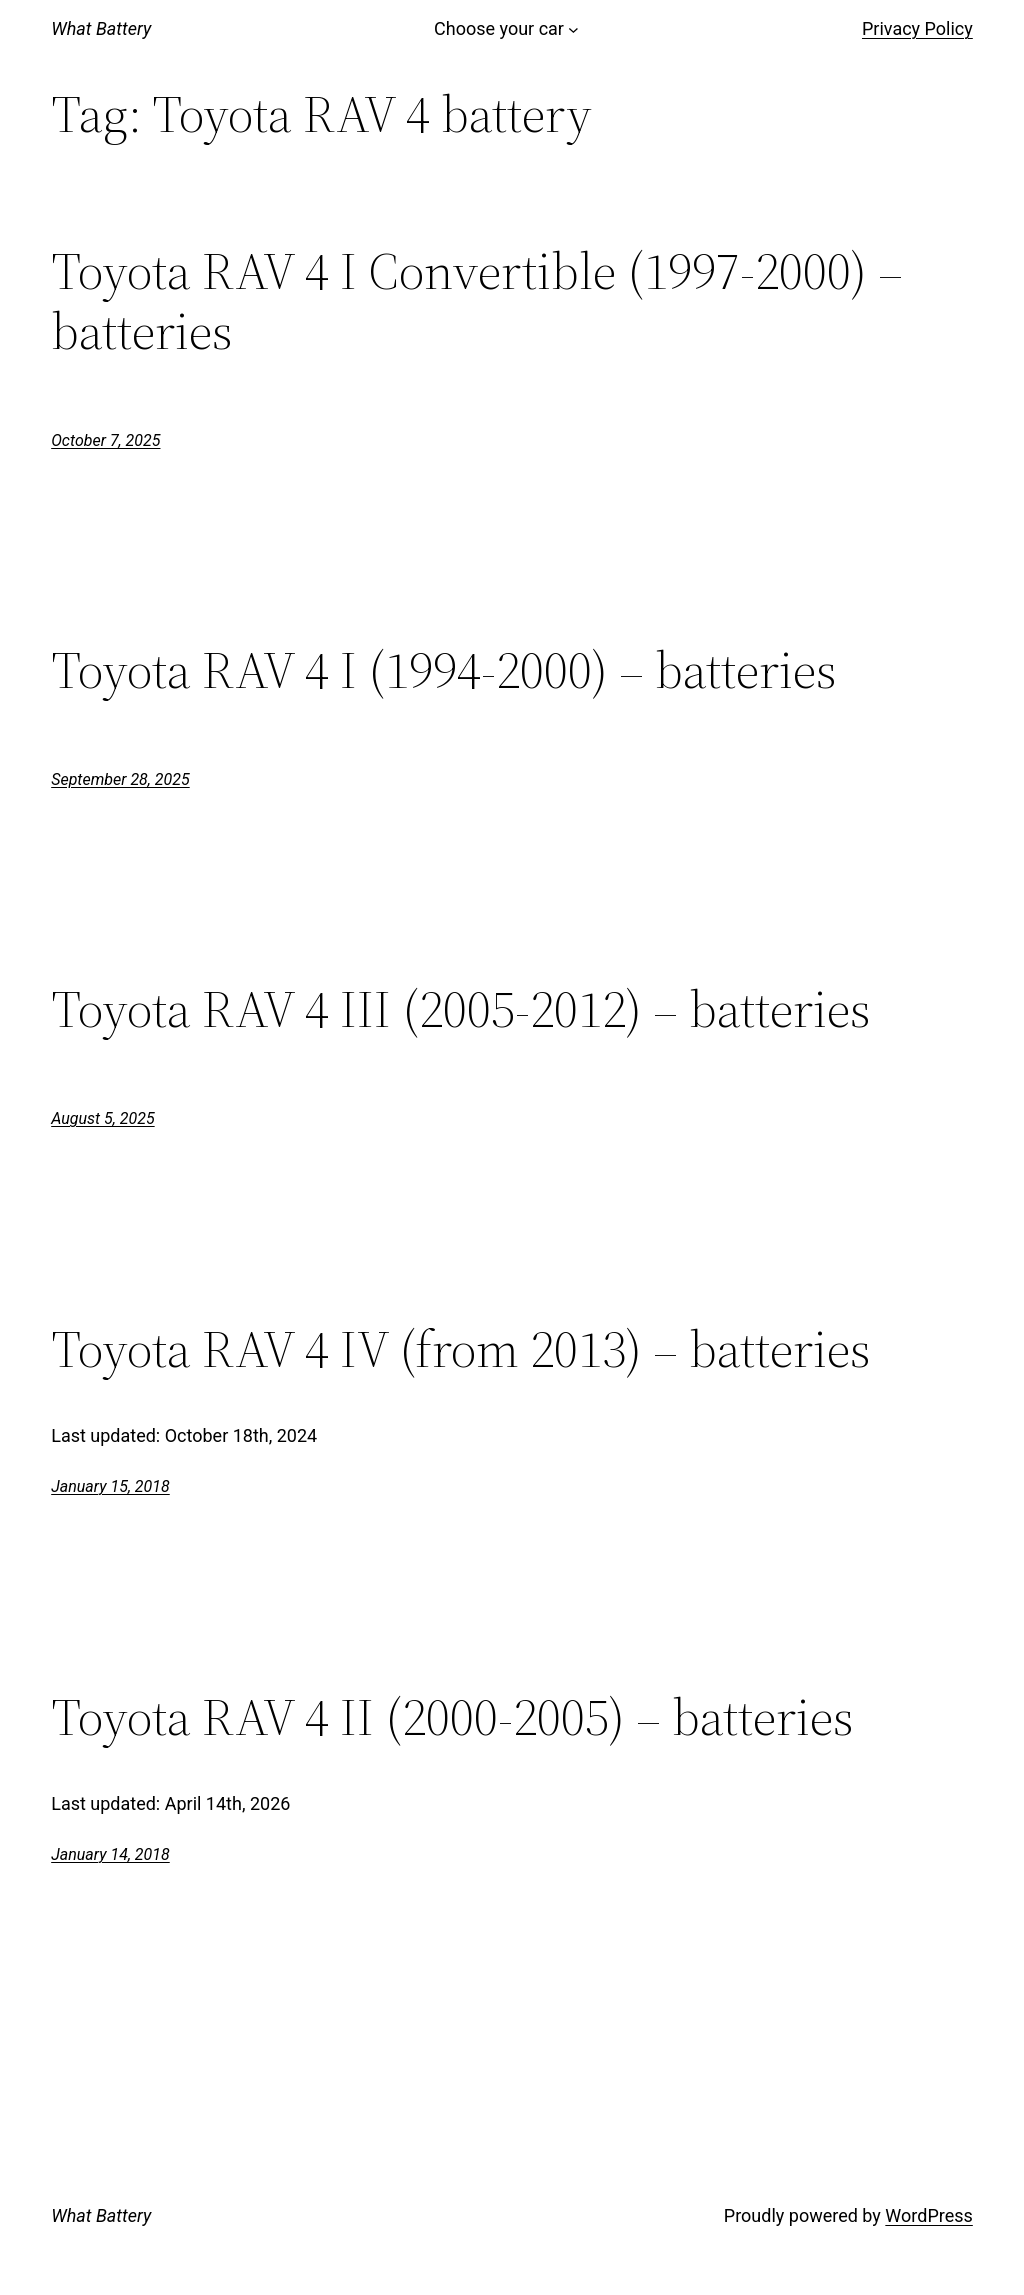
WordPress (928, 2215)
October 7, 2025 (105, 440)
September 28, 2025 (120, 779)
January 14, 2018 (110, 1854)
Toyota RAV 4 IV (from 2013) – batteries (461, 1349)
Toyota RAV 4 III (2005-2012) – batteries (461, 1009)
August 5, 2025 (102, 1118)
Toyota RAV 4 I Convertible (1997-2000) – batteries (477, 301)
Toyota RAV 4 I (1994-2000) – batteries (444, 670)
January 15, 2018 (110, 1486)
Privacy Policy (917, 28)
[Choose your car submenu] (573, 29)
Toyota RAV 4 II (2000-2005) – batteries (452, 1717)
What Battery (101, 28)
